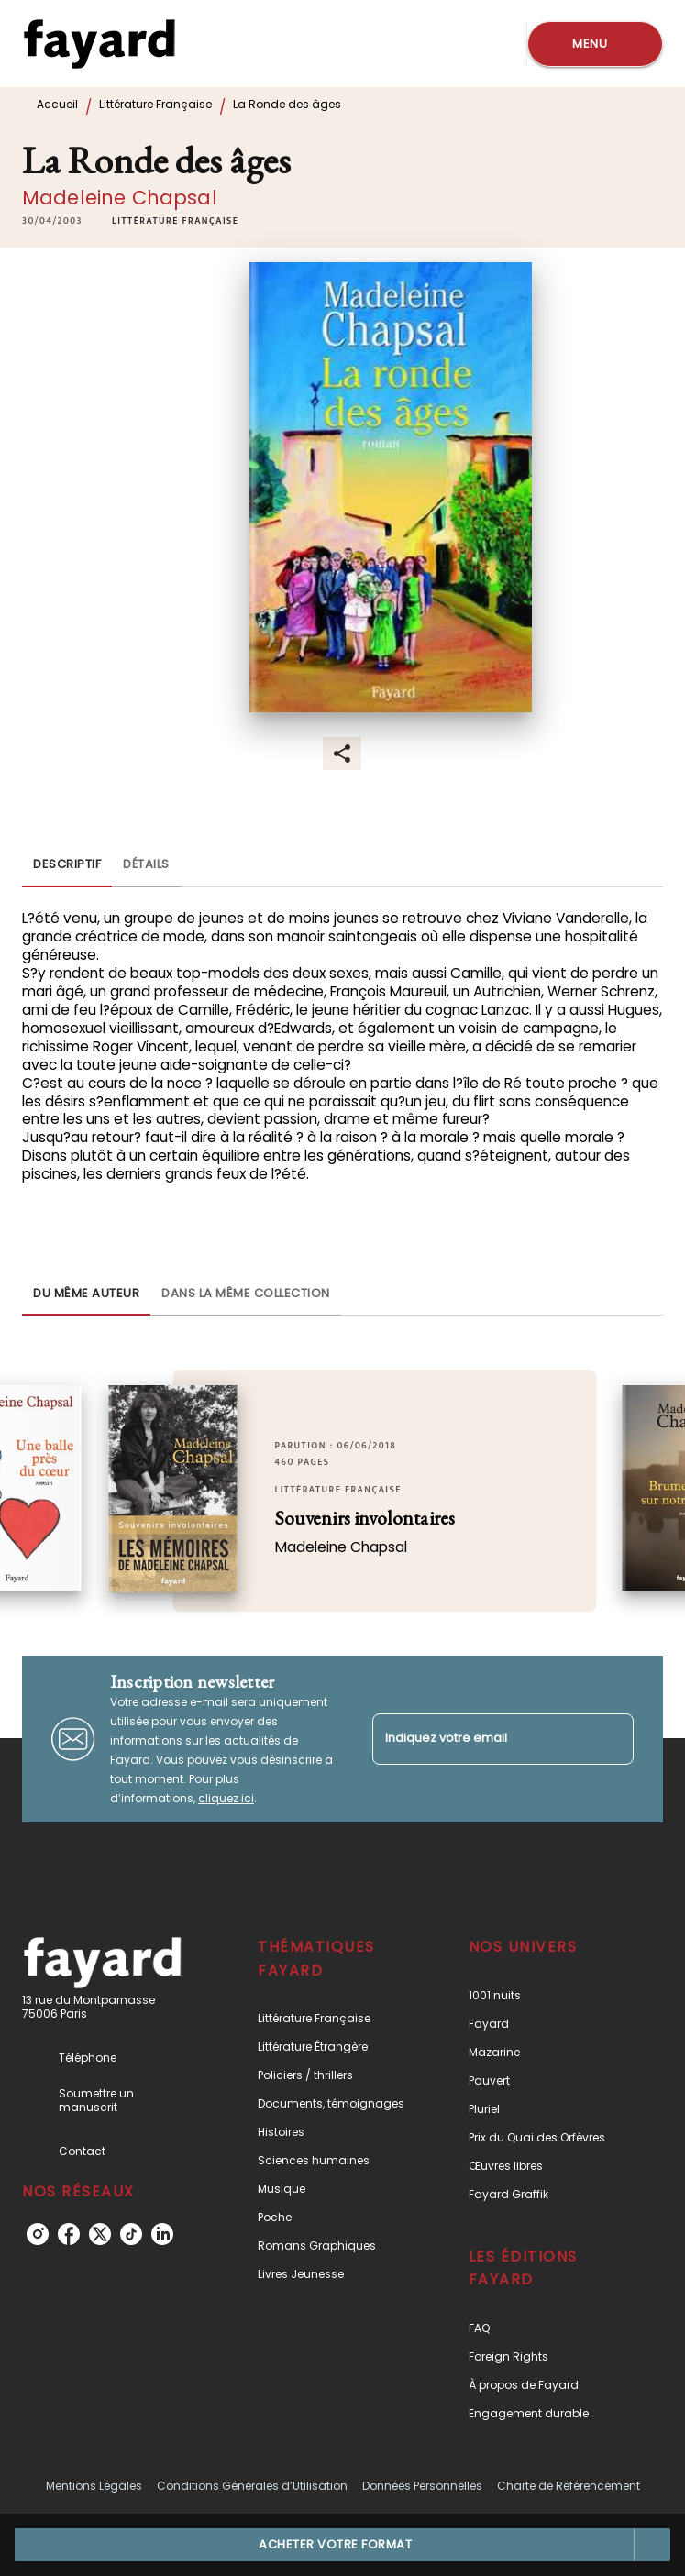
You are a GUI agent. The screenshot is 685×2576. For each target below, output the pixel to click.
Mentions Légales (94, 2485)
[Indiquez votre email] (480, 1738)
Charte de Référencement (568, 2485)
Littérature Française (155, 104)
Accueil (57, 104)
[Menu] (595, 44)
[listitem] (37, 2234)
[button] (175, 221)
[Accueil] (99, 43)
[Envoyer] (612, 1739)
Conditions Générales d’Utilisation (252, 2485)
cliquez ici (226, 1798)
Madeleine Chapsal (119, 197)
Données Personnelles (422, 2485)
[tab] (67, 865)
